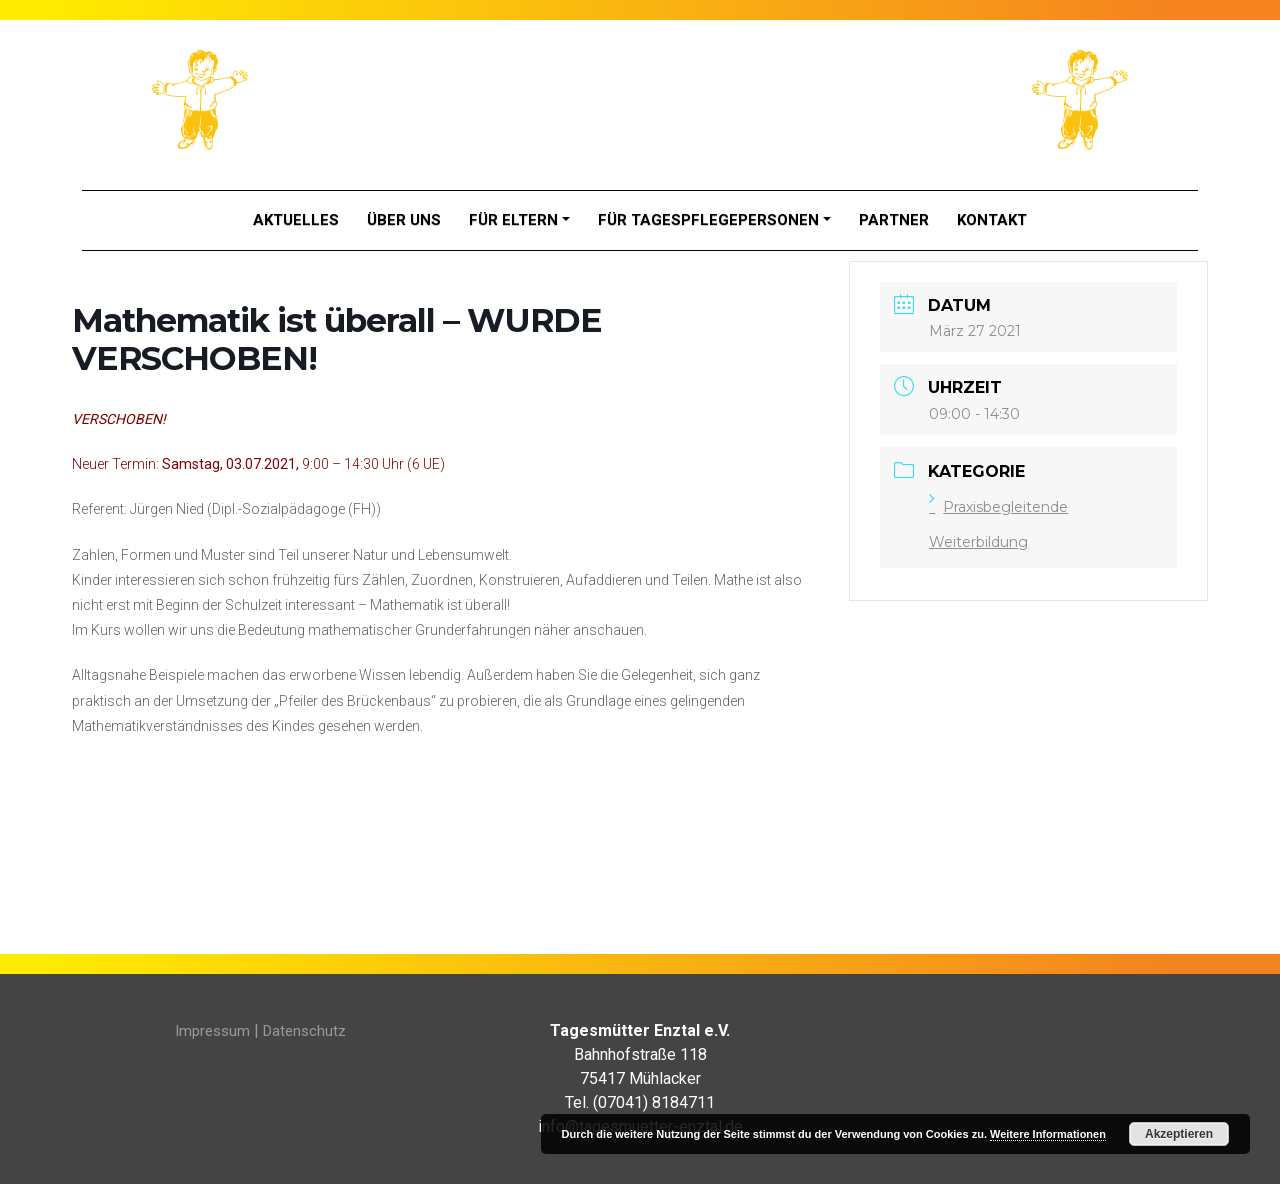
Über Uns (404, 220)
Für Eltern (513, 220)
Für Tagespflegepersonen (708, 220)
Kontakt (992, 220)
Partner (894, 220)
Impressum (212, 1031)
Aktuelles (296, 220)
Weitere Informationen (1048, 1134)
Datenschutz (304, 1031)
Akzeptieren (1179, 1134)
